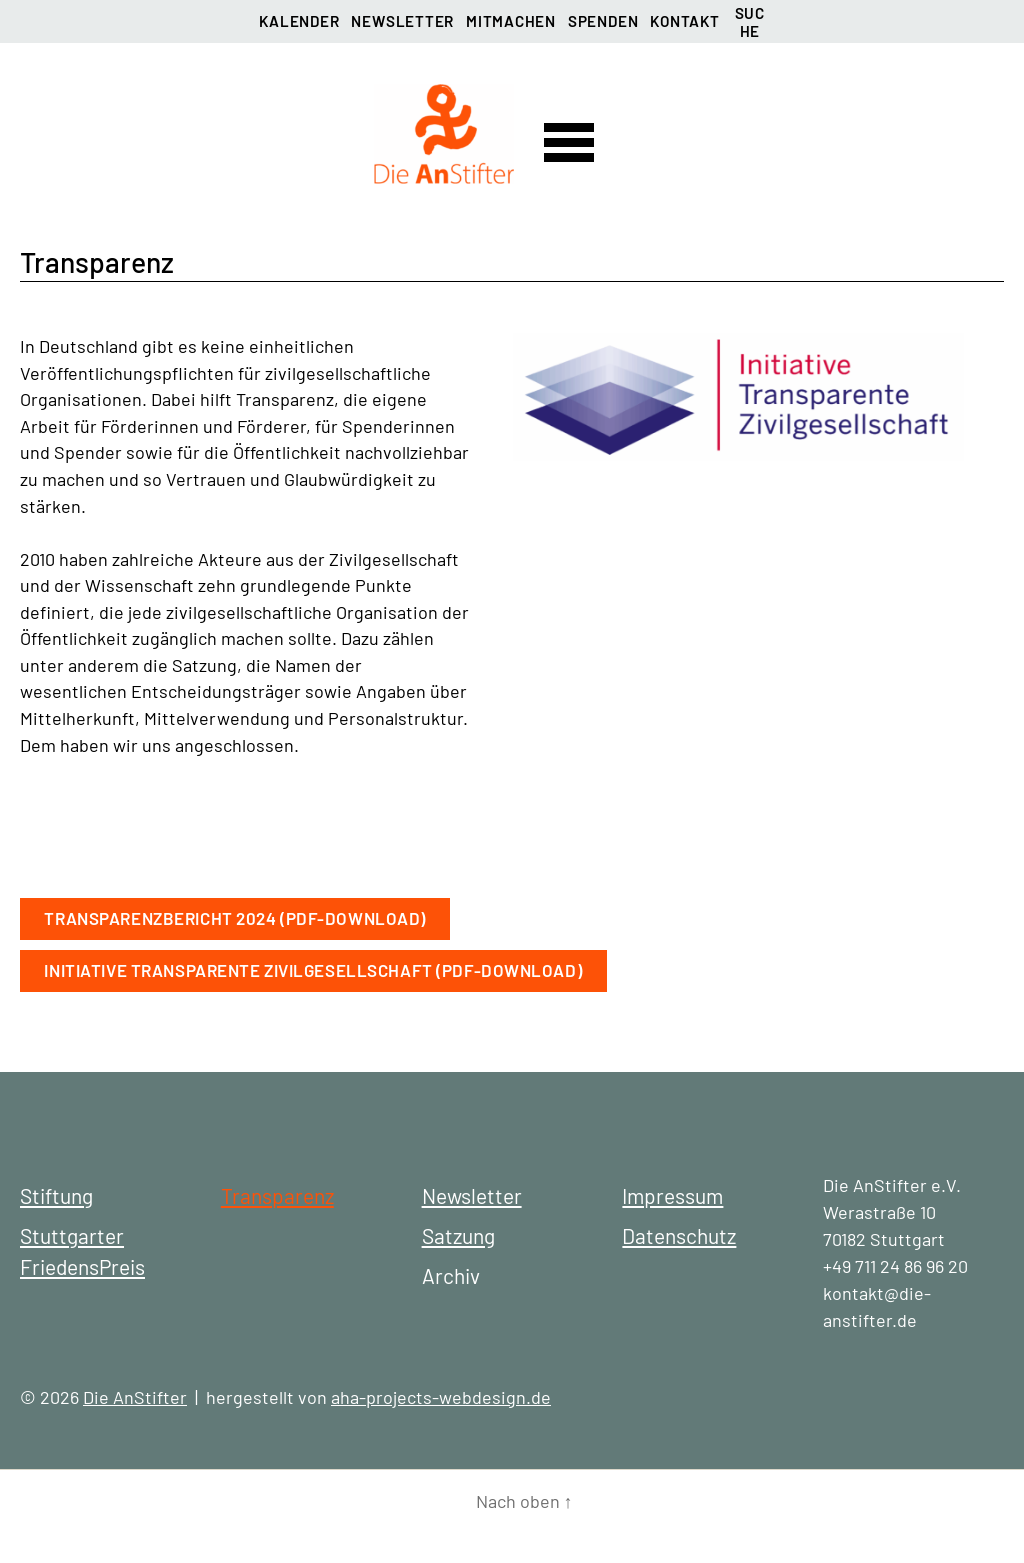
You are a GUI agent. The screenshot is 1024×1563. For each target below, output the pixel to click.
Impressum (672, 1195)
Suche (750, 19)
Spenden (603, 21)
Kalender (299, 21)
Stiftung (56, 1195)
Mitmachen (511, 21)
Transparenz (277, 1195)
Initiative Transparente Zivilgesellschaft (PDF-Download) (313, 970)
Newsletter (402, 21)
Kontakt (684, 21)
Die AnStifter (135, 1397)
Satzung (458, 1235)
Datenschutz (679, 1235)
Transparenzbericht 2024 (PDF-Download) (235, 918)
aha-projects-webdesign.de (441, 1397)
